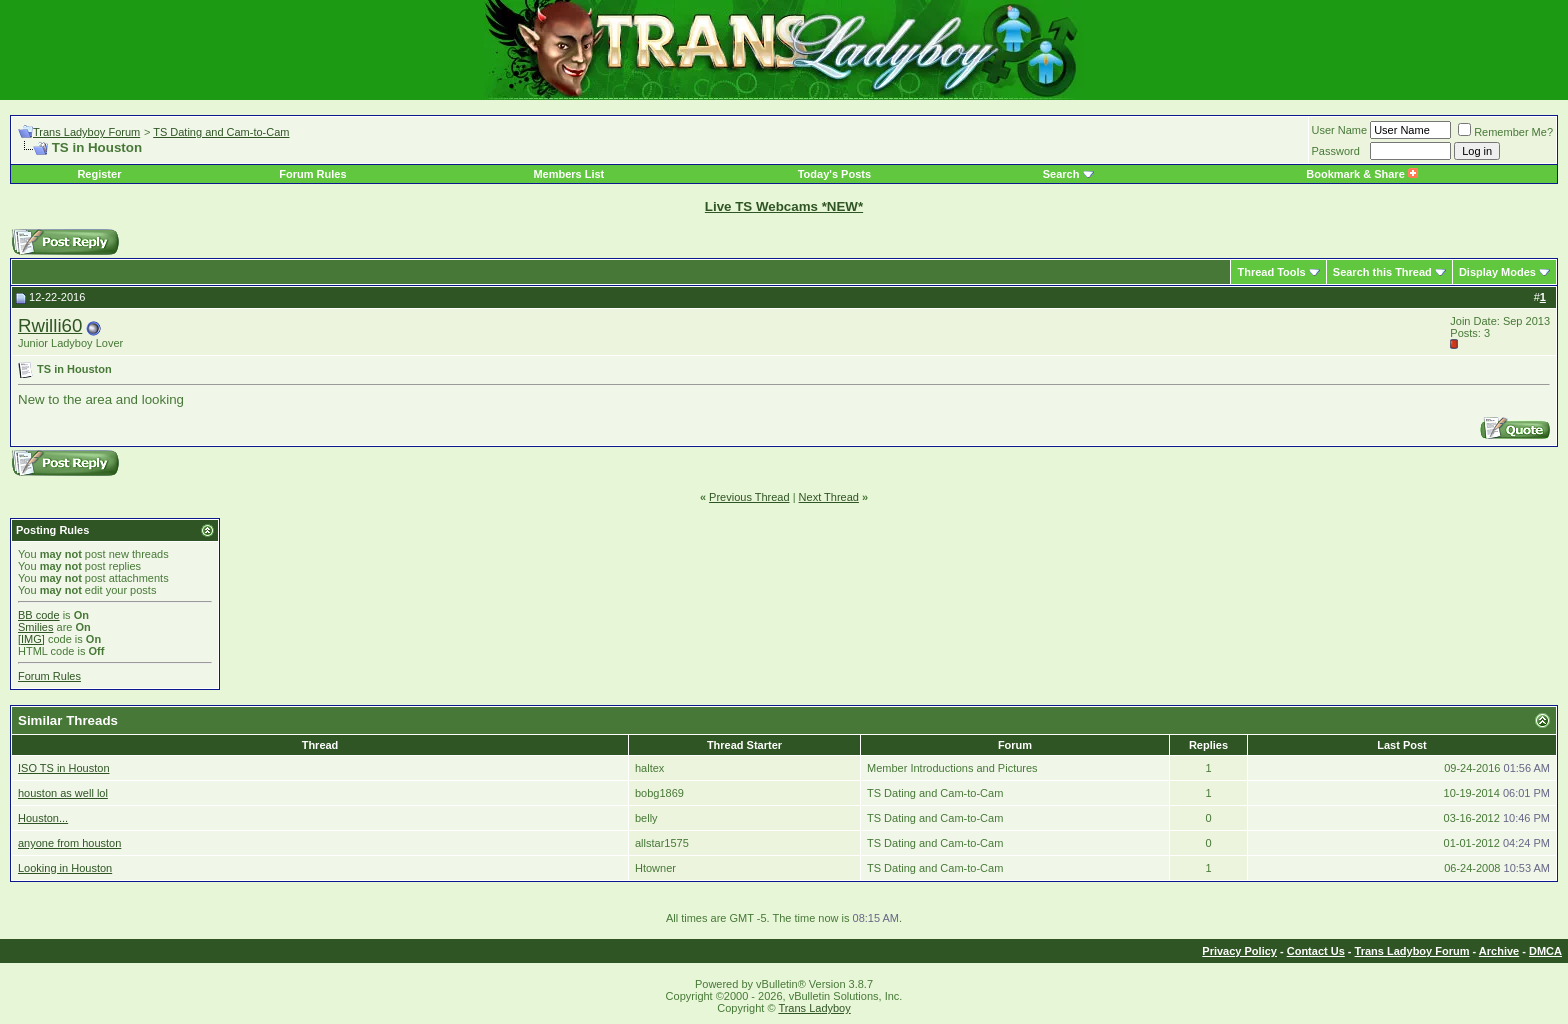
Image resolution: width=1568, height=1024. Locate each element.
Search (1061, 174)
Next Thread (829, 497)
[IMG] (31, 639)
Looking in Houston (65, 868)
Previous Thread (749, 497)
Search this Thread (1382, 272)
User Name (1340, 130)
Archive (1499, 951)
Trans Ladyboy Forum (86, 132)
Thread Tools (1271, 272)
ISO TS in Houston (64, 768)
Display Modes (1497, 272)
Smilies (35, 627)
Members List (568, 174)
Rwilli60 (50, 325)
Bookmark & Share (1361, 174)
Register (99, 174)
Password (1336, 151)
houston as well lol (63, 793)
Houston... (43, 818)
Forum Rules (312, 174)
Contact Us (1316, 951)
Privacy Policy (1239, 951)
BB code (39, 615)
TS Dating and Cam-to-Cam (221, 132)
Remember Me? (1505, 132)
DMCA (1545, 951)
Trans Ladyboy (814, 1008)
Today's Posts (834, 174)
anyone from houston (69, 843)
